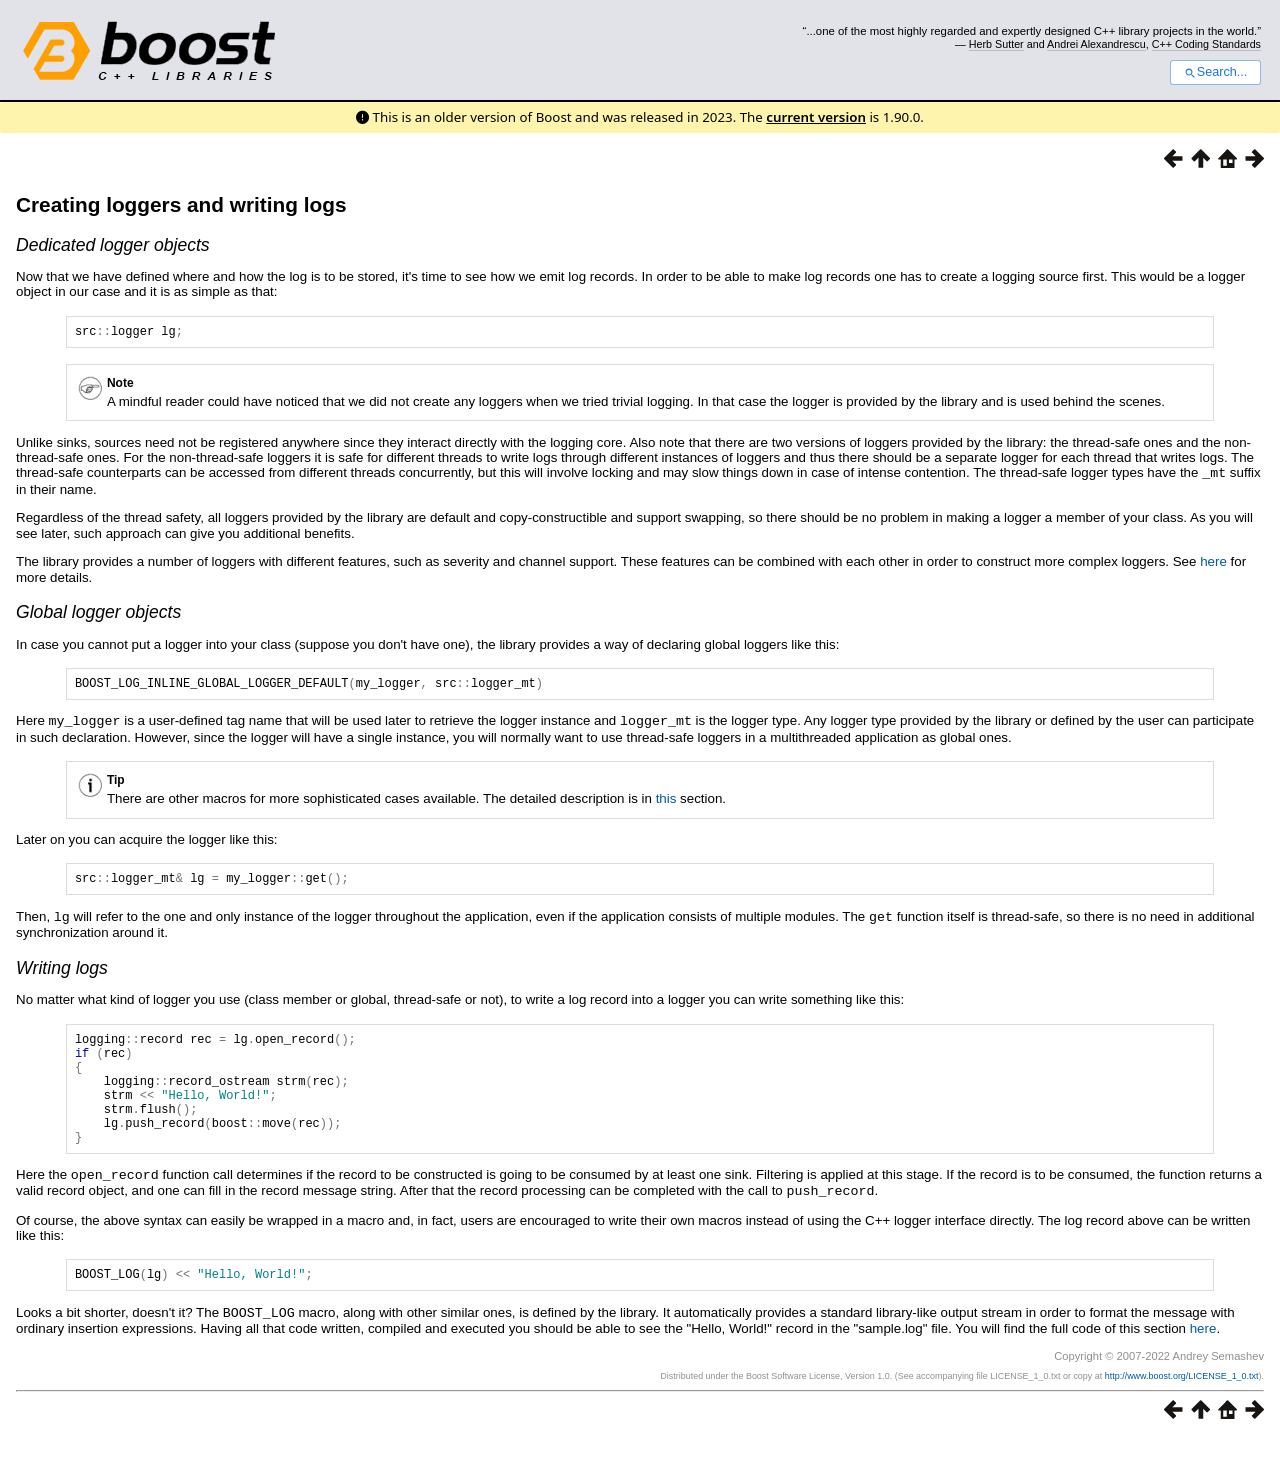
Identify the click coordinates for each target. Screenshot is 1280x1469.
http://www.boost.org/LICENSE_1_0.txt (1182, 1406)
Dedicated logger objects (113, 245)
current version (816, 117)
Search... (1215, 72)
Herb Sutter (996, 44)
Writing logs (62, 974)
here (1213, 563)
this (666, 802)
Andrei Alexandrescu (1096, 44)
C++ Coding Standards (1206, 44)
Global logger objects (98, 614)
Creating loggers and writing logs (181, 204)
